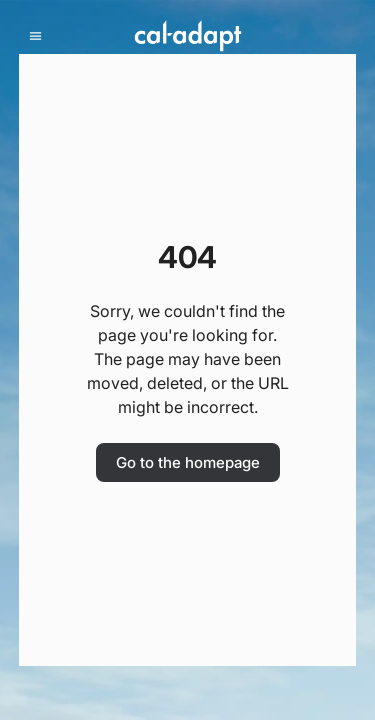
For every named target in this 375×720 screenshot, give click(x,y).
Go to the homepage (188, 462)
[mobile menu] (35, 36)
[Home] (187, 36)
